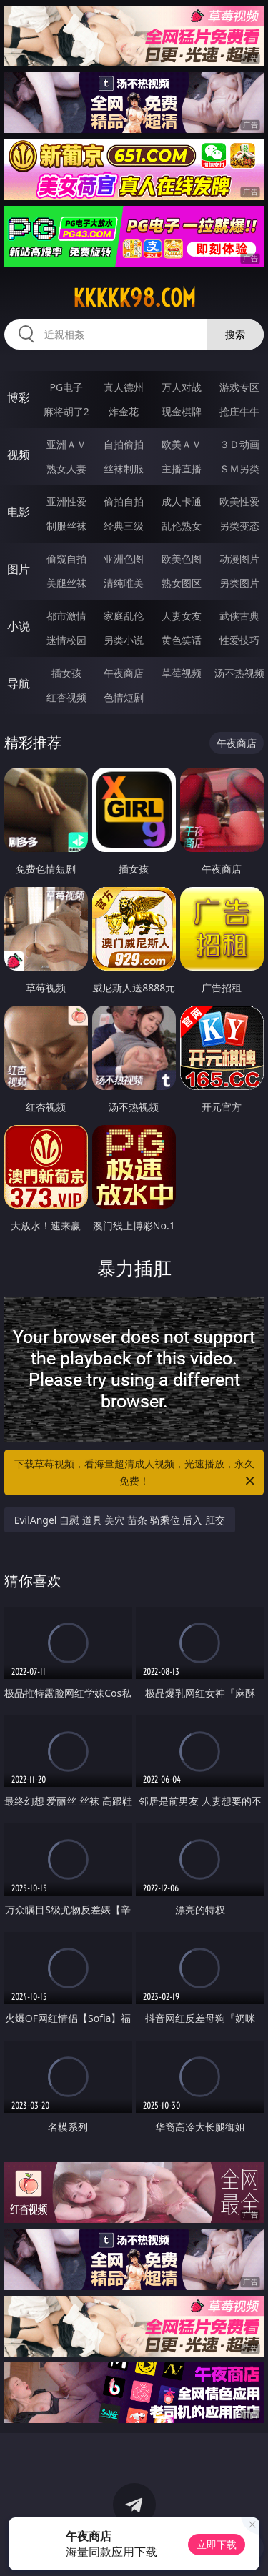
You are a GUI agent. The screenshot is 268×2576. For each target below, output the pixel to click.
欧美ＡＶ (182, 444)
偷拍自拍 (124, 501)
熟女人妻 (66, 468)
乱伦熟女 (182, 525)
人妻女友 (182, 616)
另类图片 (239, 583)
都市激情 (66, 616)
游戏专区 (239, 387)
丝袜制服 (124, 468)
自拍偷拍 (124, 444)
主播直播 (182, 468)
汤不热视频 (239, 673)
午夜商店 (124, 673)
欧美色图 (182, 558)
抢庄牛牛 (239, 411)
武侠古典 (239, 616)
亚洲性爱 (66, 501)
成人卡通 (182, 501)
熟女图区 (182, 583)
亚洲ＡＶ (66, 444)
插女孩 (66, 673)
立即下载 (217, 2544)
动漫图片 (239, 558)
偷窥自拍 (66, 558)
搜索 (235, 334)
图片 (18, 569)
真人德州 (124, 387)
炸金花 (124, 411)
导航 (18, 683)
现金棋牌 (182, 411)
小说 (18, 626)
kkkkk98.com (134, 298)
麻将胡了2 (66, 411)
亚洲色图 (124, 558)
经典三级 (124, 525)
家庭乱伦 (124, 616)
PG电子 (66, 387)
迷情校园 (66, 640)
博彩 (18, 397)
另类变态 (239, 525)
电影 (18, 512)
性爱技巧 (239, 640)
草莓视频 (182, 673)
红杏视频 (66, 697)
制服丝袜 (66, 525)
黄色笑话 (182, 640)
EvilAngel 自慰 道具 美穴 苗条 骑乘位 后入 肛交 (119, 1520)
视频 (18, 454)
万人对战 (182, 387)
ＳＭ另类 (239, 468)
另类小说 (124, 640)
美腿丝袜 (66, 583)
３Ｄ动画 (239, 444)
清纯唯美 (124, 583)
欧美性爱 (239, 501)
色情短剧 (124, 697)
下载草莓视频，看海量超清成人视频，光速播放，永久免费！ (135, 1473)
